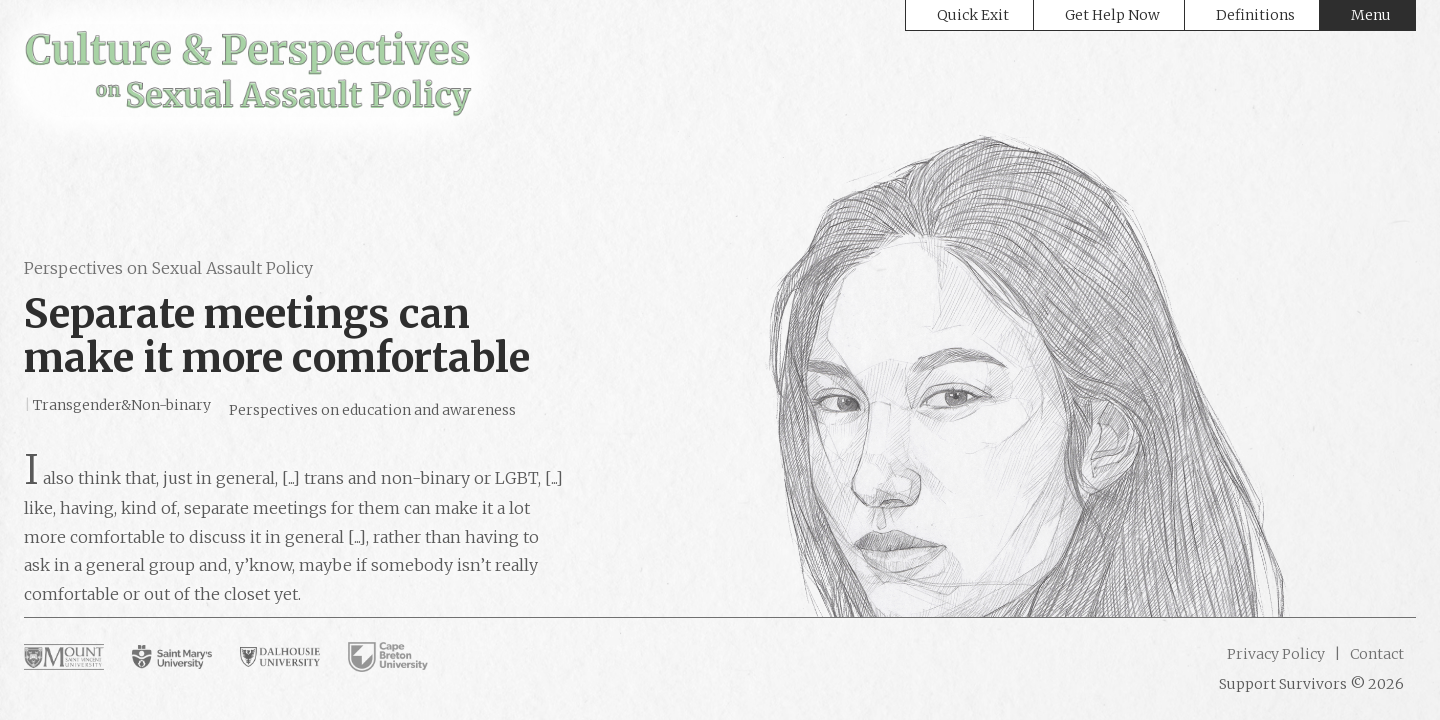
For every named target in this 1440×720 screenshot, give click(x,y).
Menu (1371, 15)
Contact (1375, 654)
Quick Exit (973, 15)
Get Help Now (1112, 15)
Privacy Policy (1276, 654)
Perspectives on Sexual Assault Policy (168, 268)
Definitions (1255, 15)
